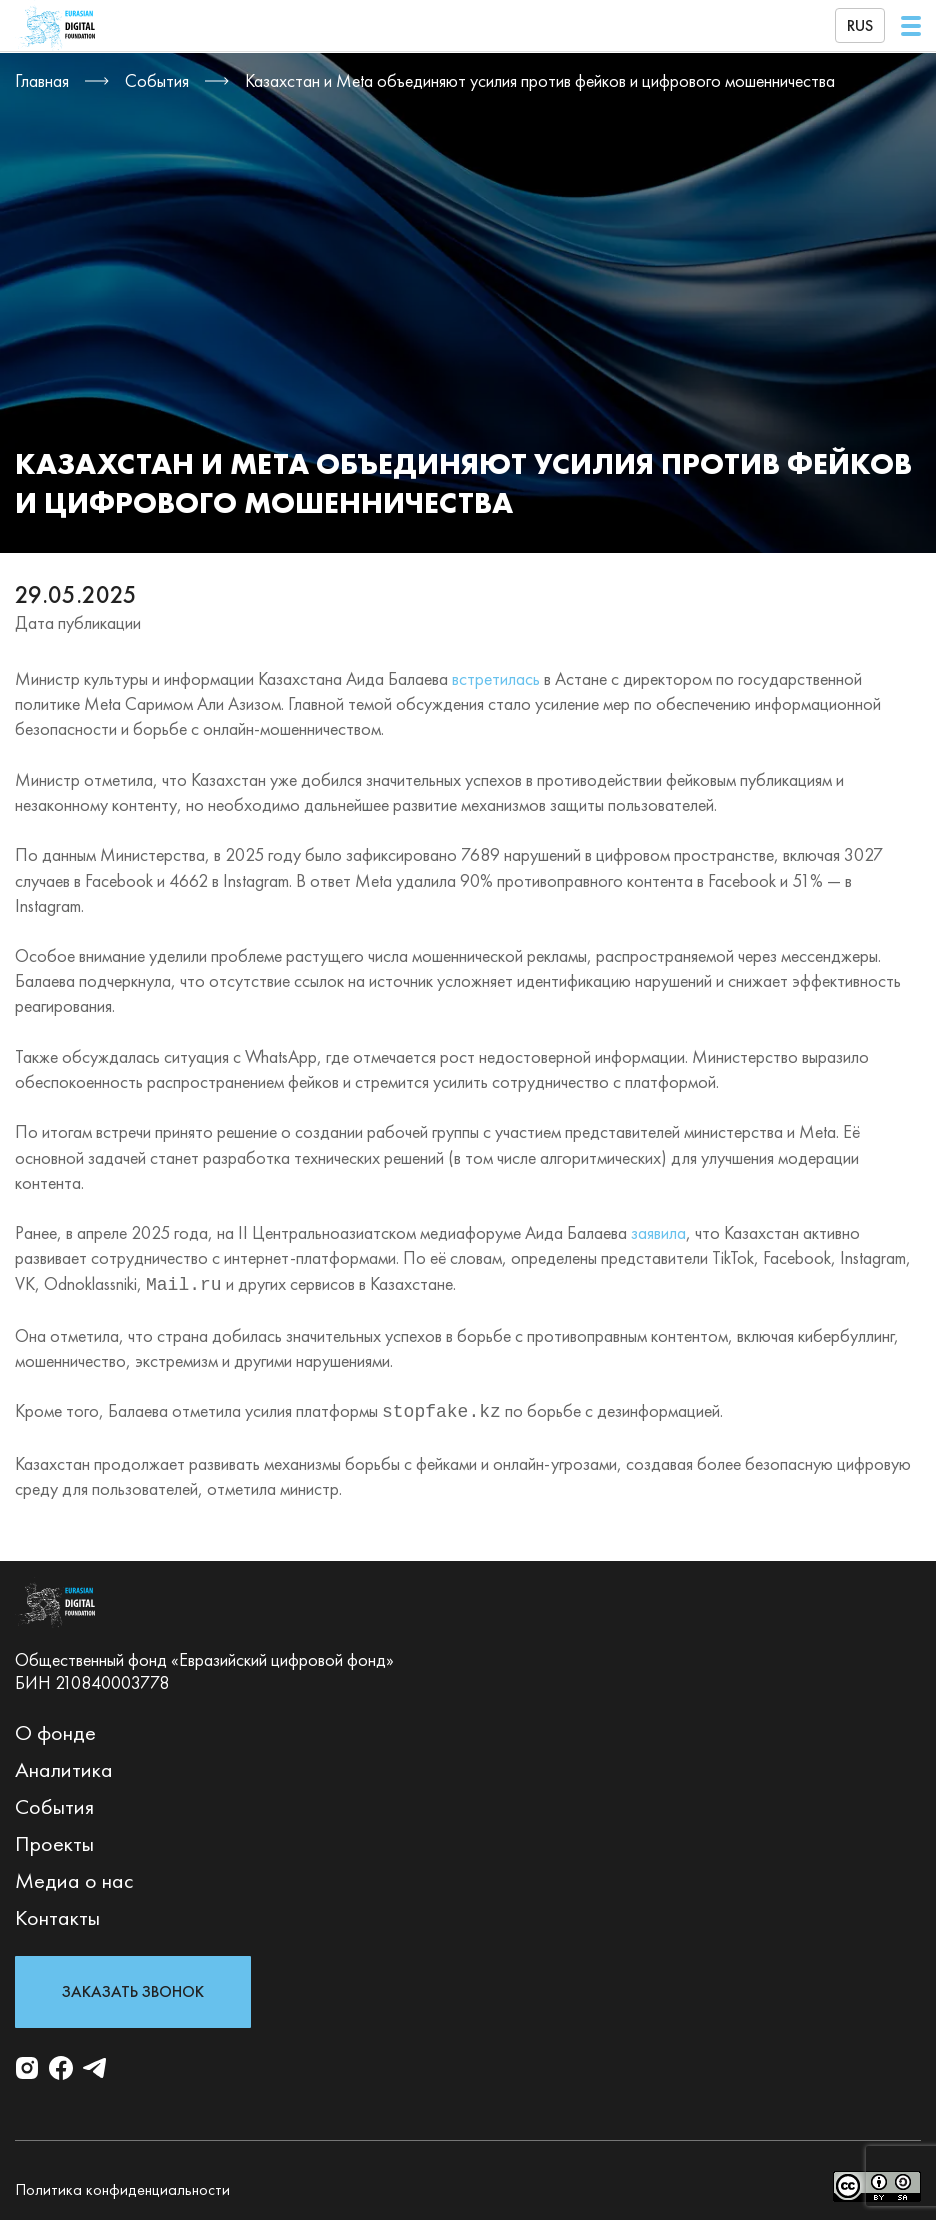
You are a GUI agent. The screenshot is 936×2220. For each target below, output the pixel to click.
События (54, 1802)
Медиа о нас (74, 1876)
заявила (658, 1232)
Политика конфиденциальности (122, 2185)
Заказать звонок (133, 1987)
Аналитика (64, 1765)
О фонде (55, 1728)
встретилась (496, 678)
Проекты (54, 1839)
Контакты (57, 1913)
